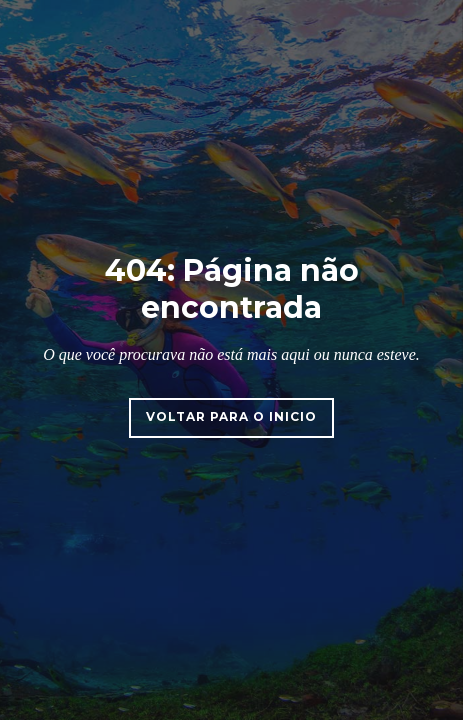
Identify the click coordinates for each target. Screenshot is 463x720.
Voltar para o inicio (231, 416)
